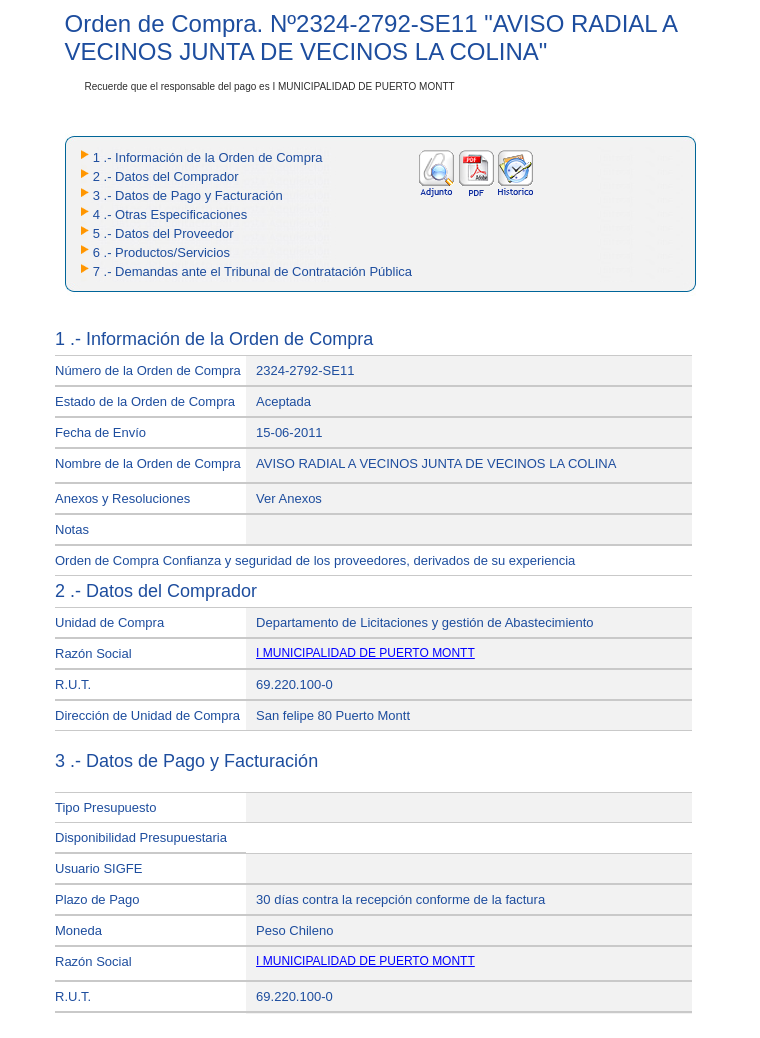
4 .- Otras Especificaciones (170, 214)
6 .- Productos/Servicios (161, 252)
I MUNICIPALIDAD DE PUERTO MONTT (365, 653)
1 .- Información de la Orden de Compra (208, 157)
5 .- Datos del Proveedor (163, 233)
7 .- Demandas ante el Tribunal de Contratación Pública (252, 271)
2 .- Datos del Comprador (166, 176)
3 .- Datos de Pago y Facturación (188, 195)
